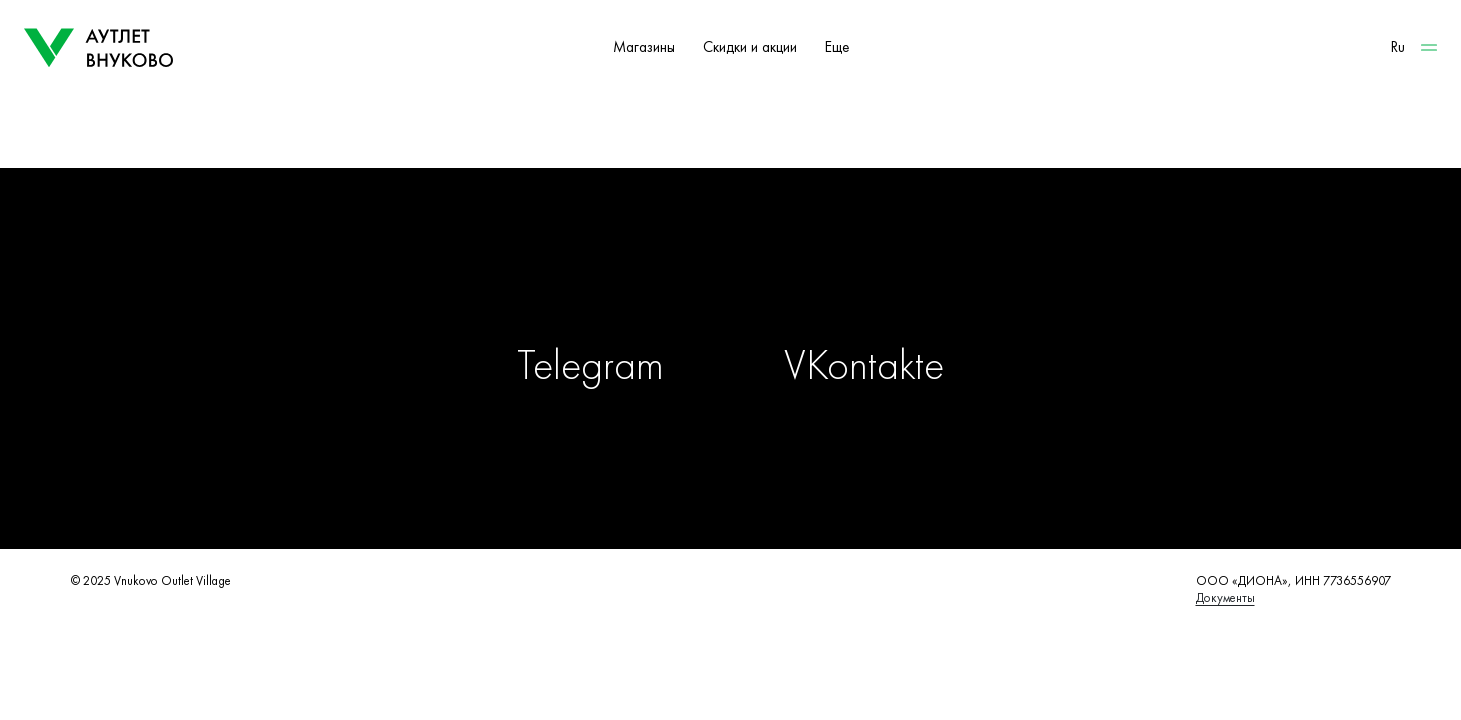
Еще (837, 47)
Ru (1398, 47)
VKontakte (864, 364)
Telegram (590, 364)
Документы (1225, 597)
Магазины (644, 47)
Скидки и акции (750, 47)
